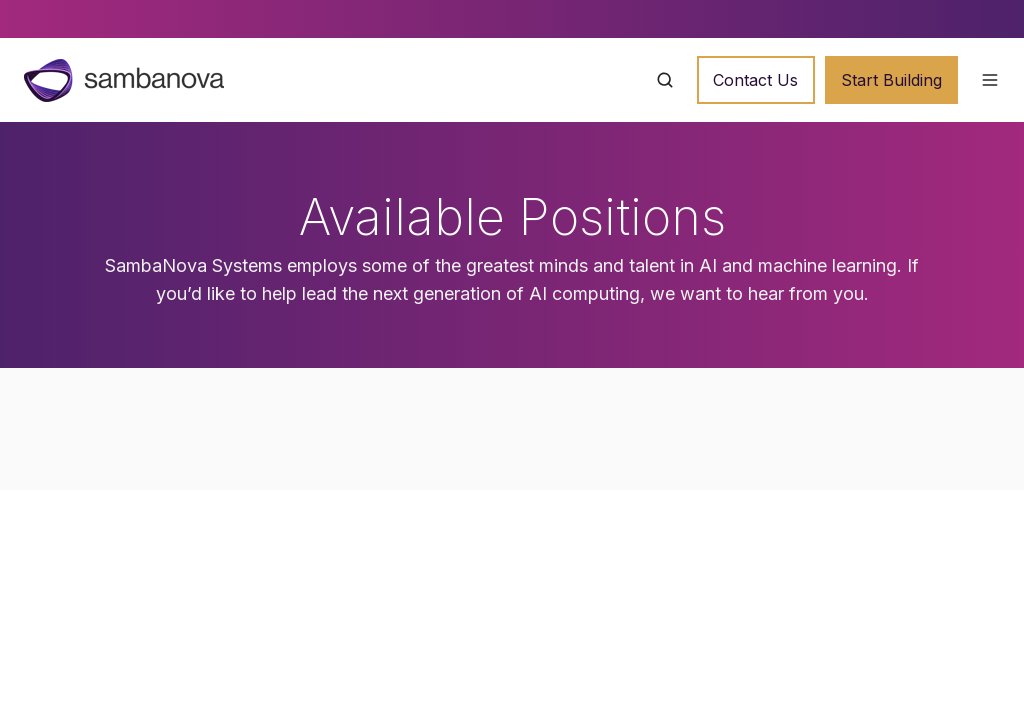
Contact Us (755, 80)
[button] (665, 80)
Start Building (891, 80)
